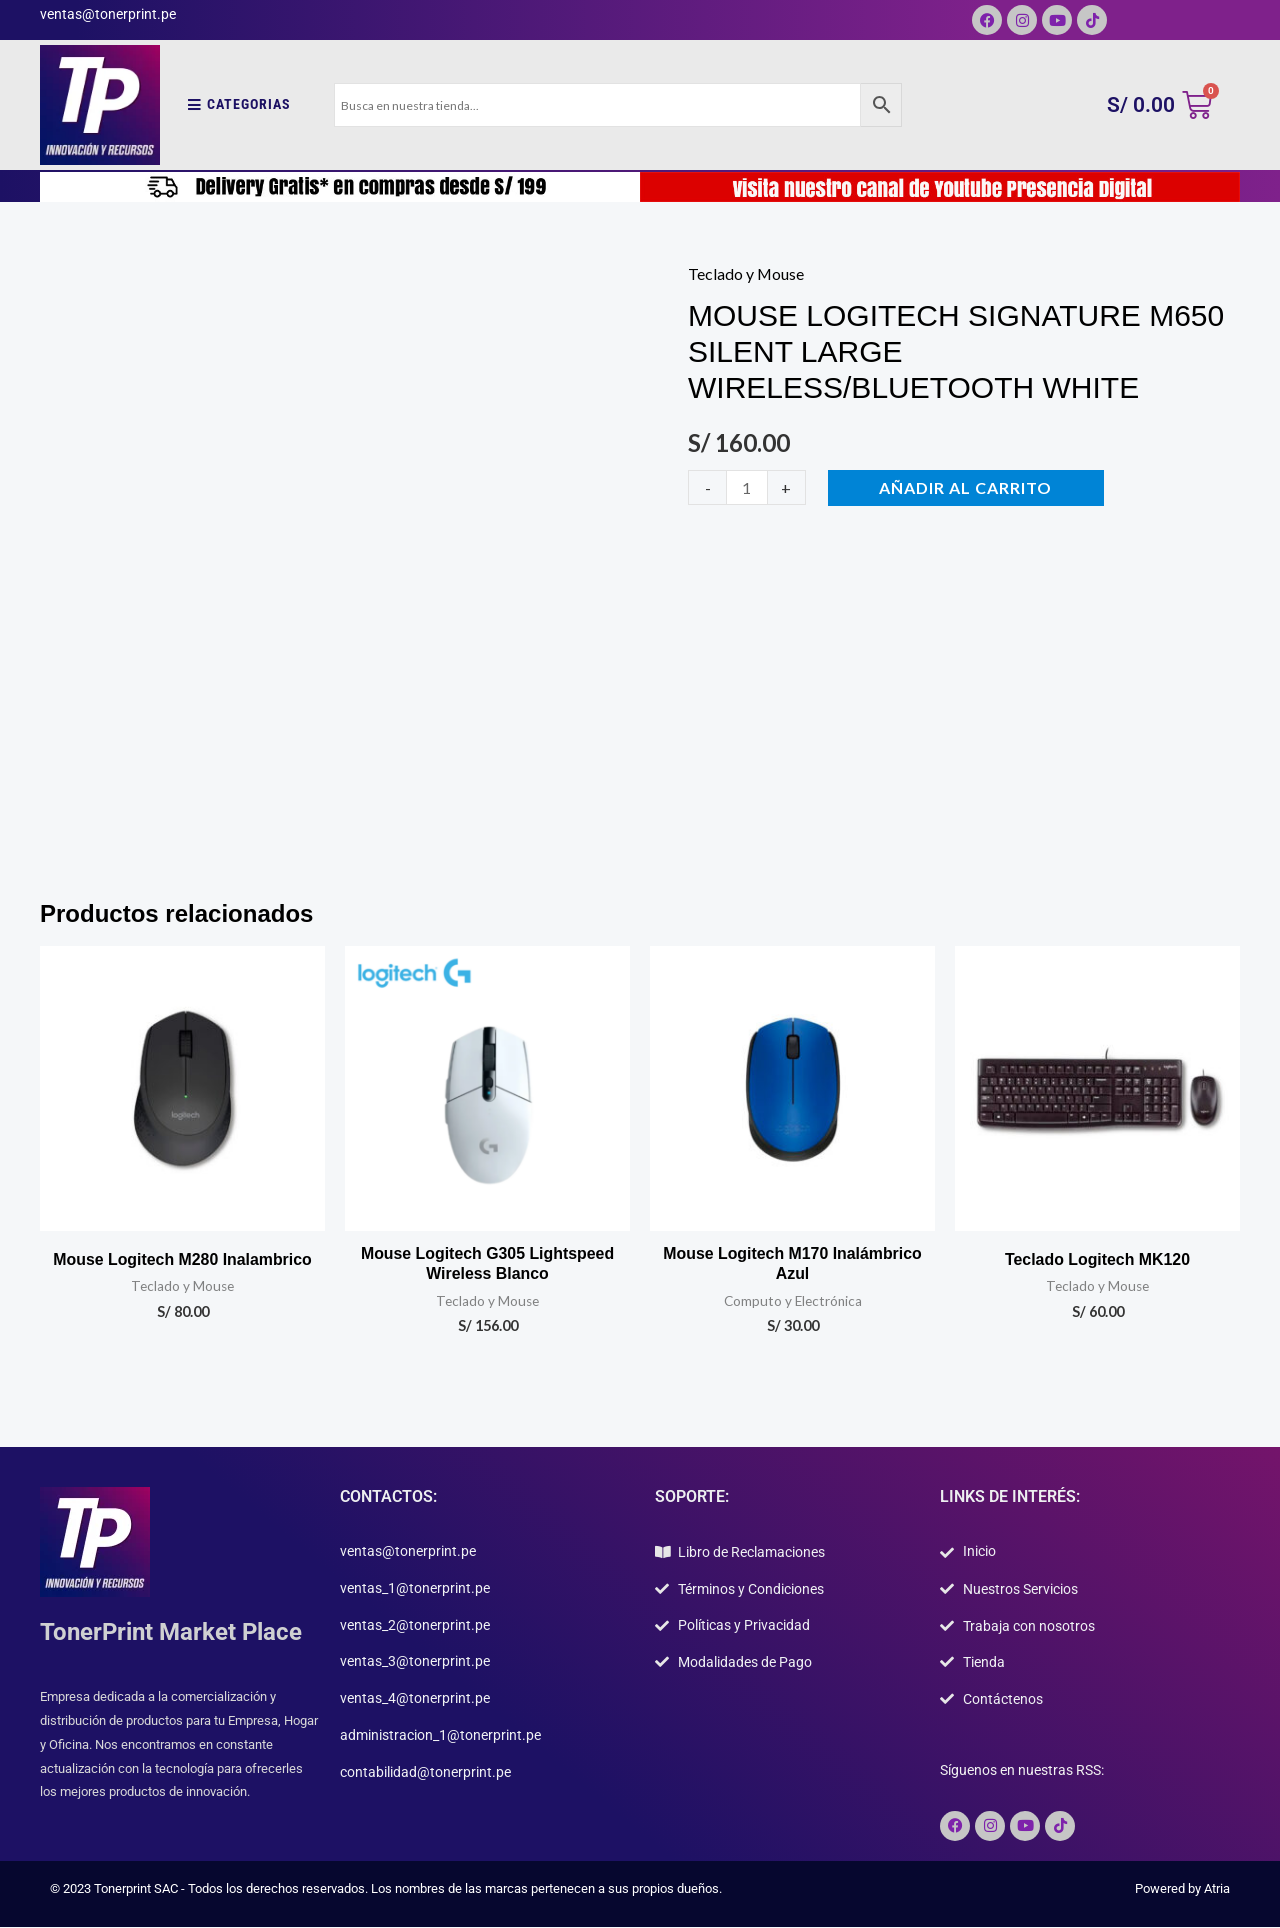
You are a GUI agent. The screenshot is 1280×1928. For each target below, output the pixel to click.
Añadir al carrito (966, 487)
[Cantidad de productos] (747, 487)
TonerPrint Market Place (171, 1633)
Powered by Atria (1182, 1889)
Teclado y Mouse (746, 273)
